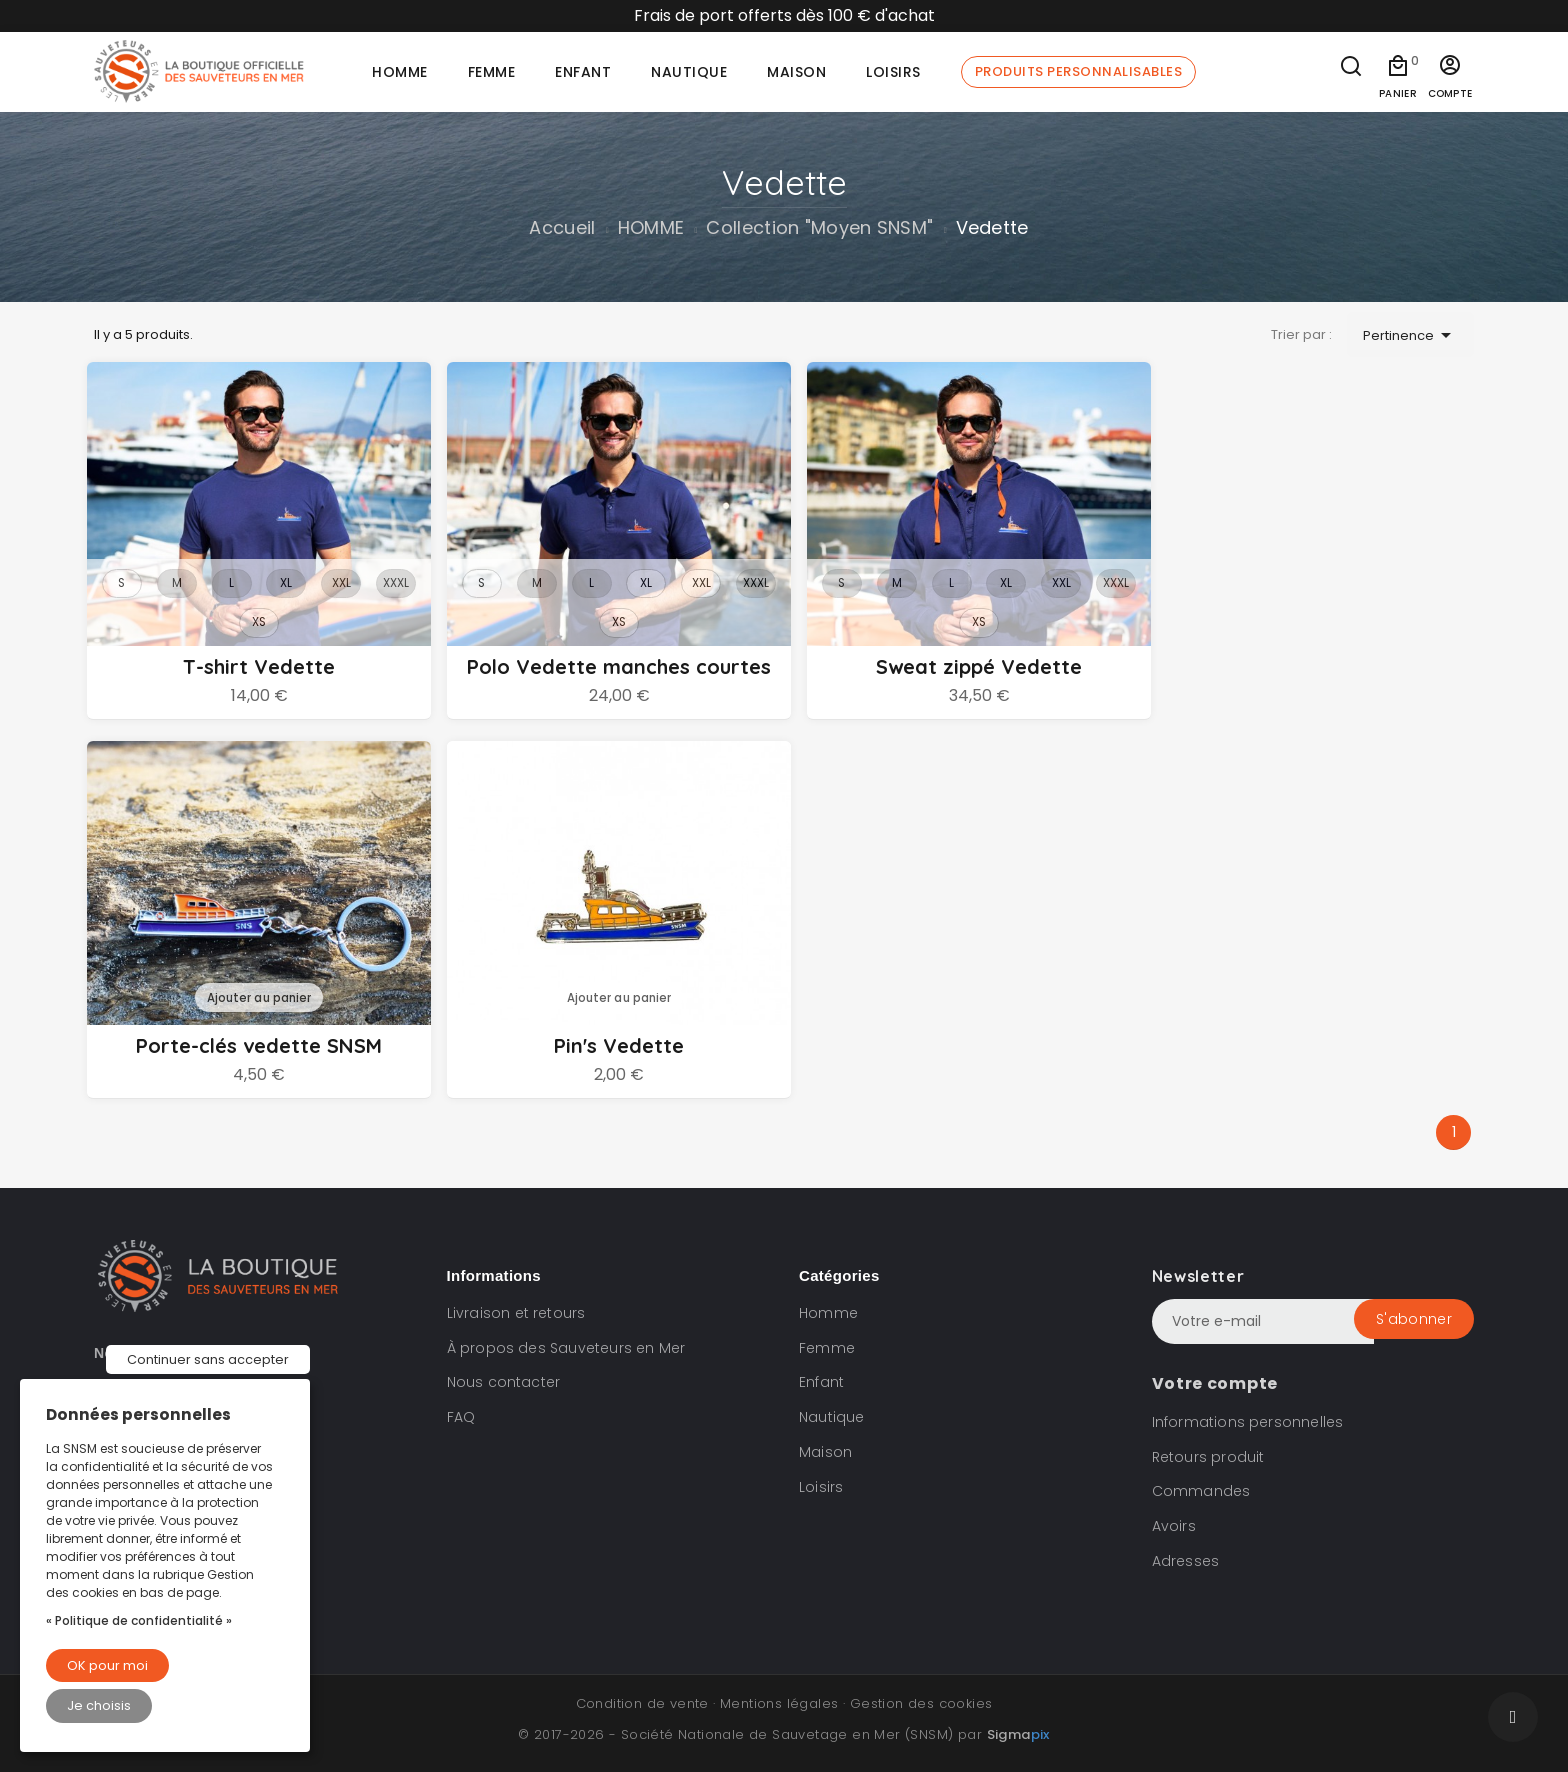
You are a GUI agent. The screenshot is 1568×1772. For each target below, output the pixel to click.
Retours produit (1208, 1457)
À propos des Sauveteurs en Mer (566, 1348)
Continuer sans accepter (208, 1359)
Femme (827, 1348)
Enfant (821, 1383)
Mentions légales (779, 1703)
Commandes (1201, 1492)
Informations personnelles (1248, 1422)
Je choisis (99, 1705)
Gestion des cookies (921, 1703)
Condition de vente (642, 1703)
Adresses (1186, 1561)
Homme (828, 1313)
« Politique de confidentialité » (139, 1620)
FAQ (461, 1417)
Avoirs (1174, 1526)
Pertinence (1410, 335)
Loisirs (821, 1487)
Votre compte (1215, 1383)
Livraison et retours (516, 1313)
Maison (825, 1452)
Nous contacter (504, 1383)
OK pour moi (107, 1665)
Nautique (832, 1417)
